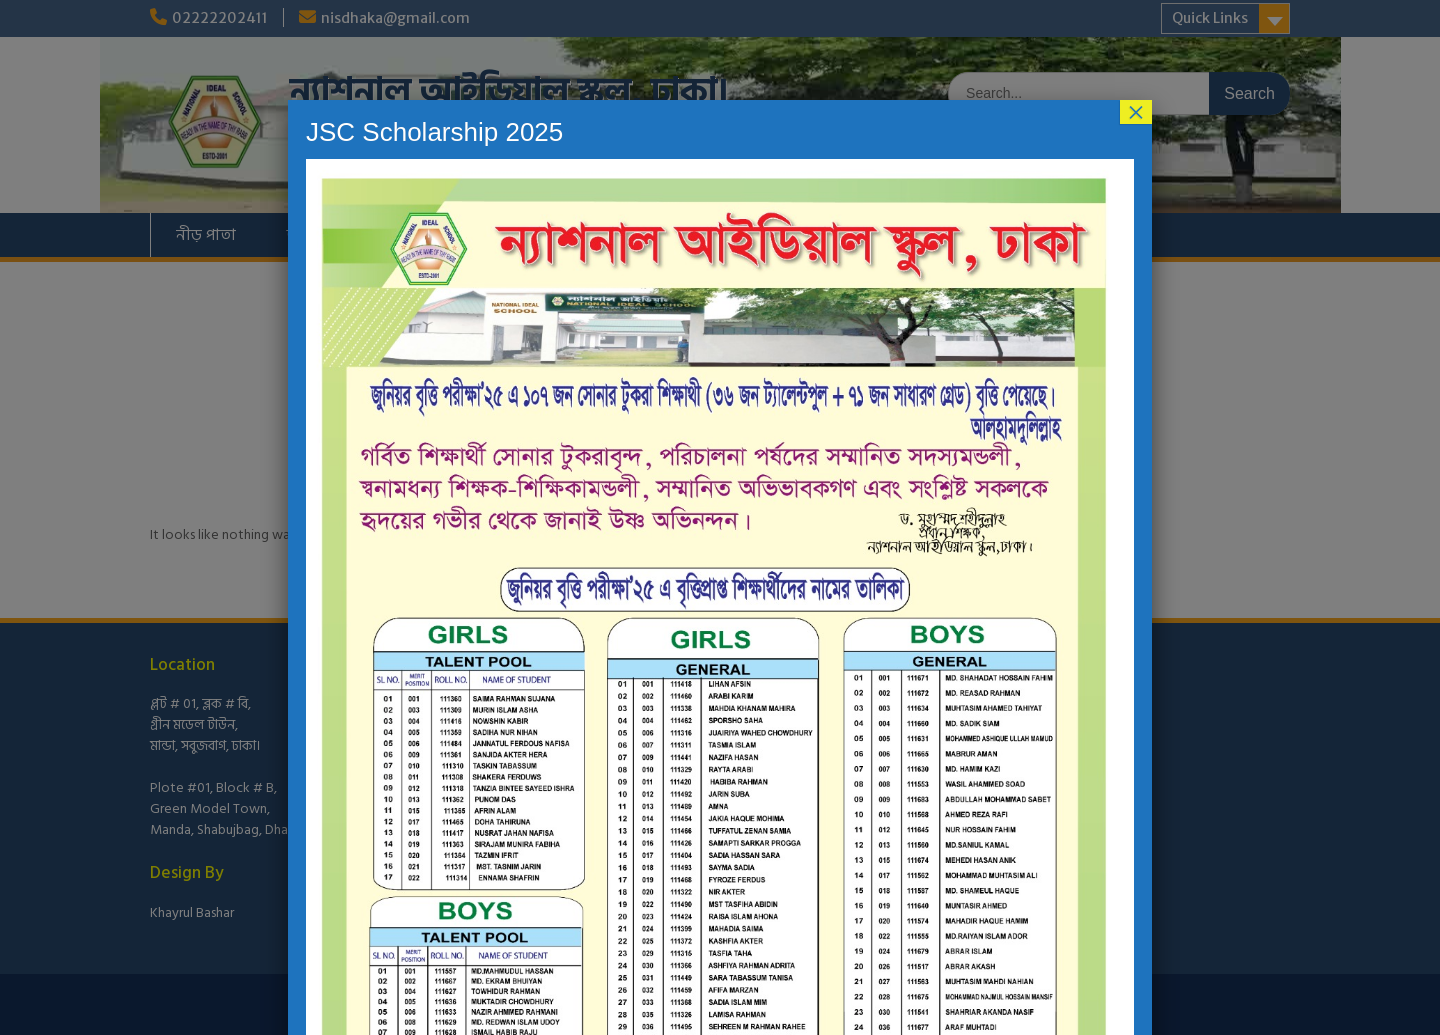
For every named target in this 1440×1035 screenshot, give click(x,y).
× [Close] (1136, 112)
